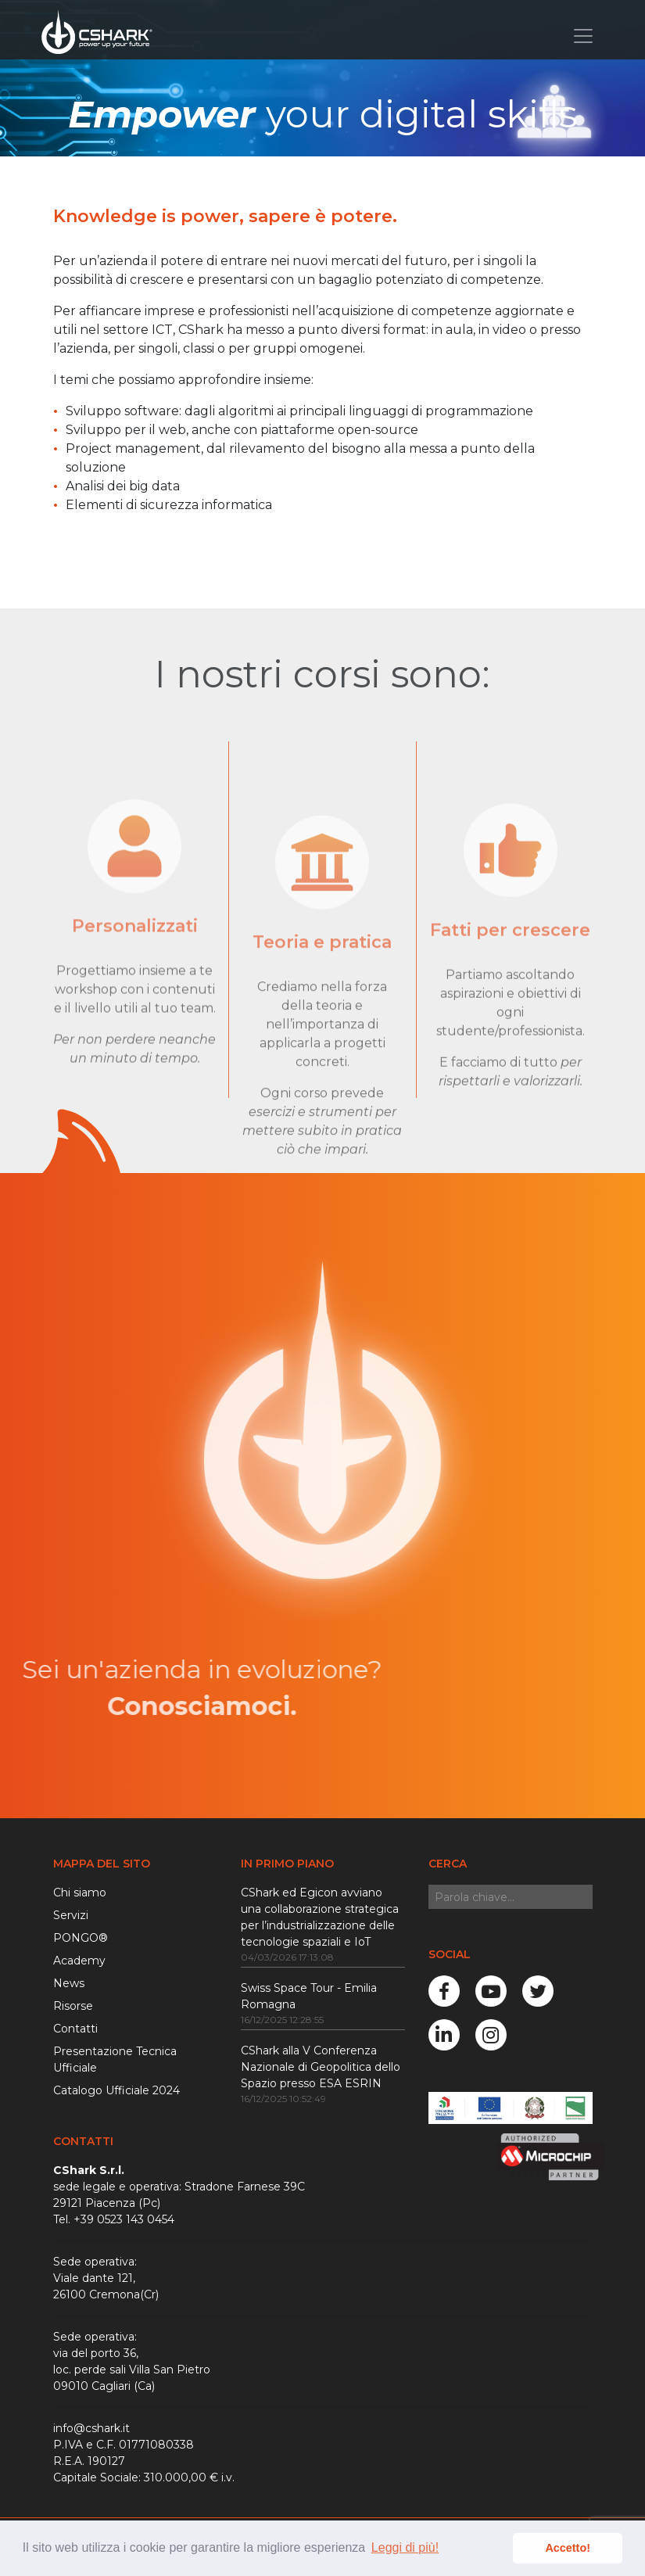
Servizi (70, 1915)
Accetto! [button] (567, 2548)
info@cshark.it (91, 2428)
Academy (79, 1961)
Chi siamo (79, 1892)
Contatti (75, 2029)
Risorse (73, 2006)
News (68, 1983)
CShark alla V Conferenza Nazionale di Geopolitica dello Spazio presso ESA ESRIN (320, 2066)
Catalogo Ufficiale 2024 (116, 2090)
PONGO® (80, 1938)
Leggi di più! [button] (405, 2547)
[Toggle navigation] (583, 36)
